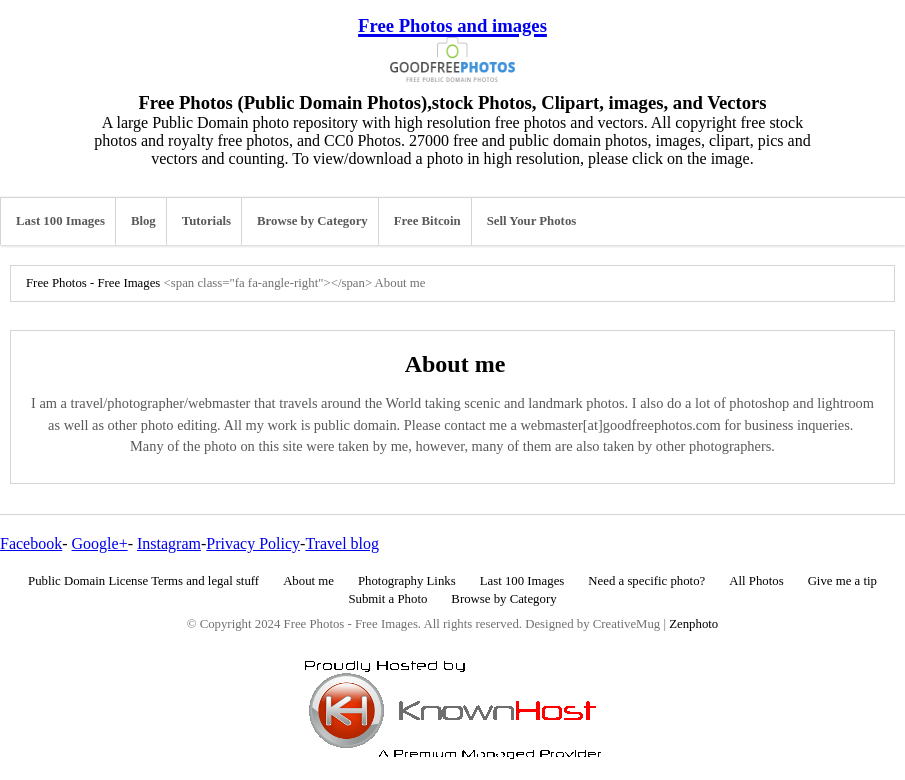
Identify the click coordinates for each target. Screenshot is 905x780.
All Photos (756, 581)
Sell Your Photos (532, 221)
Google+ (100, 543)
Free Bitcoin (427, 221)
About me (308, 581)
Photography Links (407, 581)
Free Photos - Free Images (93, 283)
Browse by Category (312, 221)
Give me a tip (842, 581)
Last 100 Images (60, 221)
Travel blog (342, 543)
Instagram (169, 543)
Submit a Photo (387, 599)
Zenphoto (693, 624)
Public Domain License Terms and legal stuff (143, 581)
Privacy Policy (253, 543)
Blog (143, 221)
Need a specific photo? (646, 581)
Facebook (31, 543)
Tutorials (206, 221)
